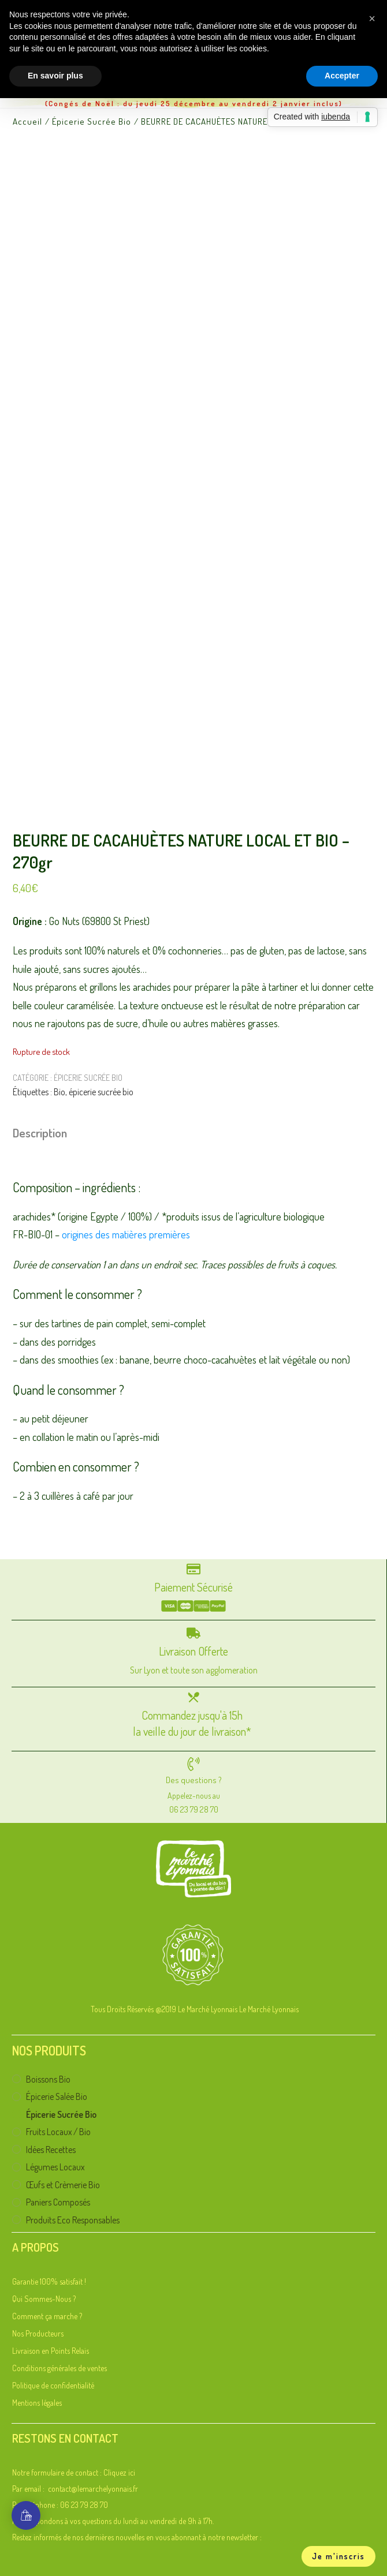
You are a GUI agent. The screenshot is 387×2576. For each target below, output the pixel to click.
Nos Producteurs (38, 2333)
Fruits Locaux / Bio (55, 2131)
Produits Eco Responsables (67, 2220)
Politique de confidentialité (53, 2385)
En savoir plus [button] (55, 75)
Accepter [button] (342, 75)
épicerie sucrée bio (101, 1092)
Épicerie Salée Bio (53, 2096)
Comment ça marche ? (47, 2316)
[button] (372, 18)
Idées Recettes (47, 2149)
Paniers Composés (54, 2202)
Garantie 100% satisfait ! (49, 2281)
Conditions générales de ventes (59, 2368)
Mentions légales (37, 2402)
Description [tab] (40, 1132)
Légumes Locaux (51, 2166)
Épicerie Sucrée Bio (88, 1078)
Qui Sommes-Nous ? (44, 2299)
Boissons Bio (45, 2079)
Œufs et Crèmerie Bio (59, 2184)
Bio (59, 1092)
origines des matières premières (126, 1234)
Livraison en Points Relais (50, 2351)
